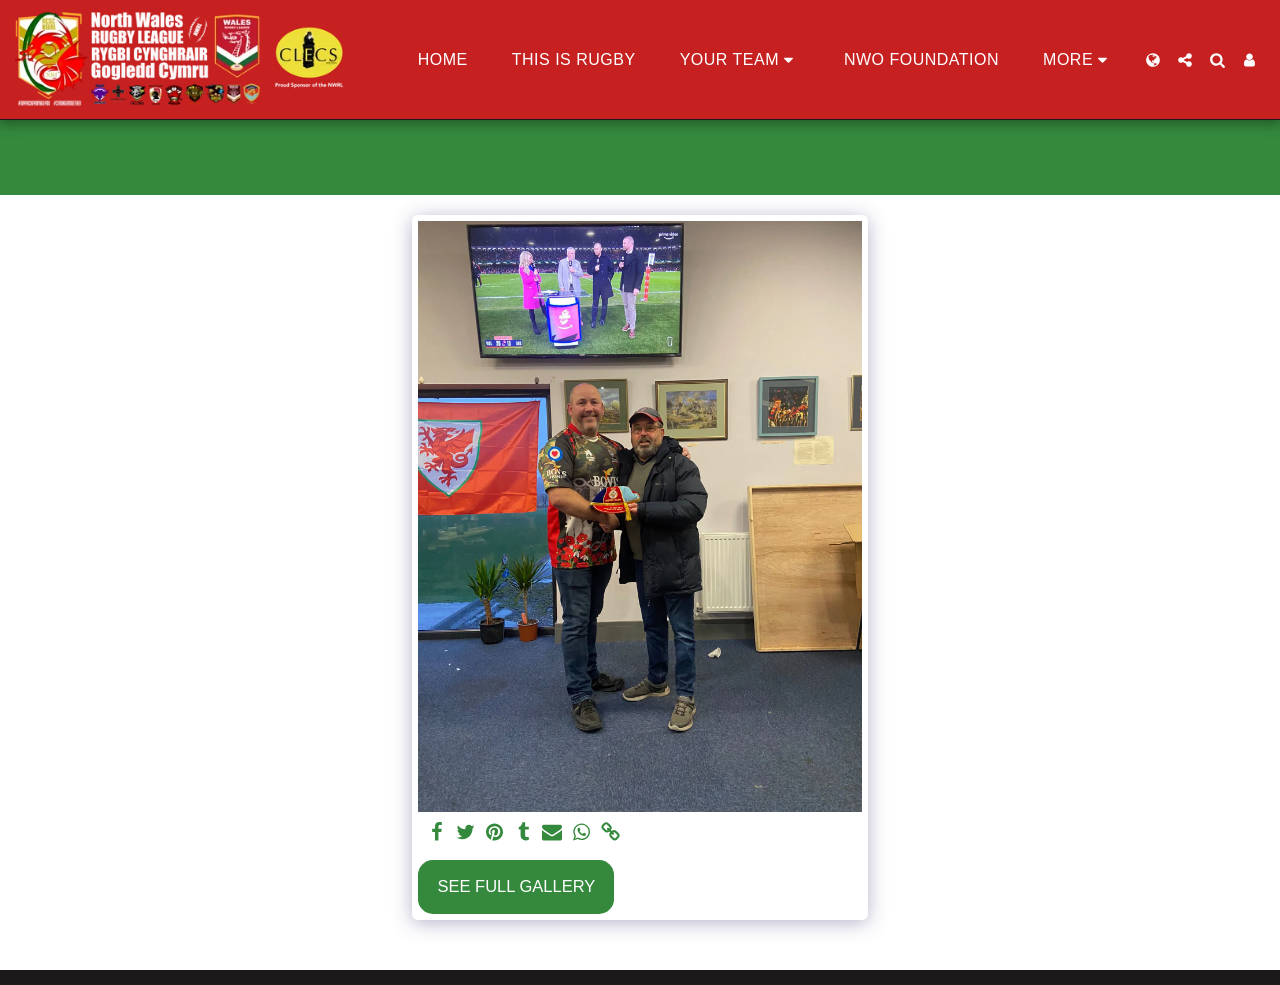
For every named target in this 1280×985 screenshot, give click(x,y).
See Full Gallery (517, 886)
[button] (740, 60)
